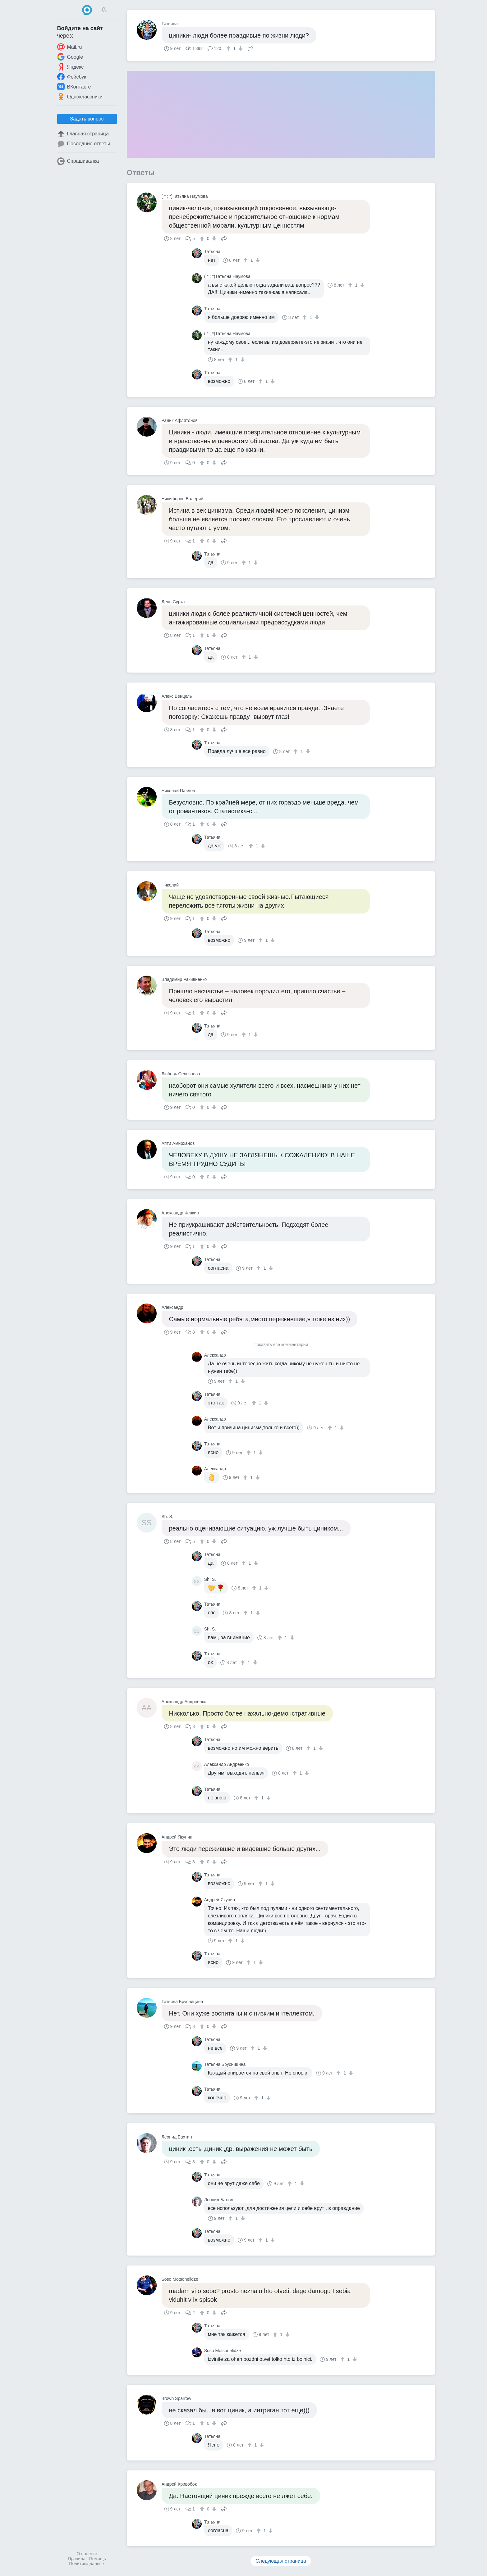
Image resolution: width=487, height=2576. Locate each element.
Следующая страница (280, 2561)
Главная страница (83, 134)
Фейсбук (71, 76)
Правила (76, 2558)
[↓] (240, 48)
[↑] (229, 48)
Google (70, 57)
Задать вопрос (86, 118)
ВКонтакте (74, 86)
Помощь (97, 2558)
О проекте (86, 2553)
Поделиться (250, 48)
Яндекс (70, 66)
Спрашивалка (78, 161)
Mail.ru (69, 47)
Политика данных (86, 2563)
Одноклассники (80, 96)
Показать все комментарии (281, 1344)
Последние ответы (83, 143)
